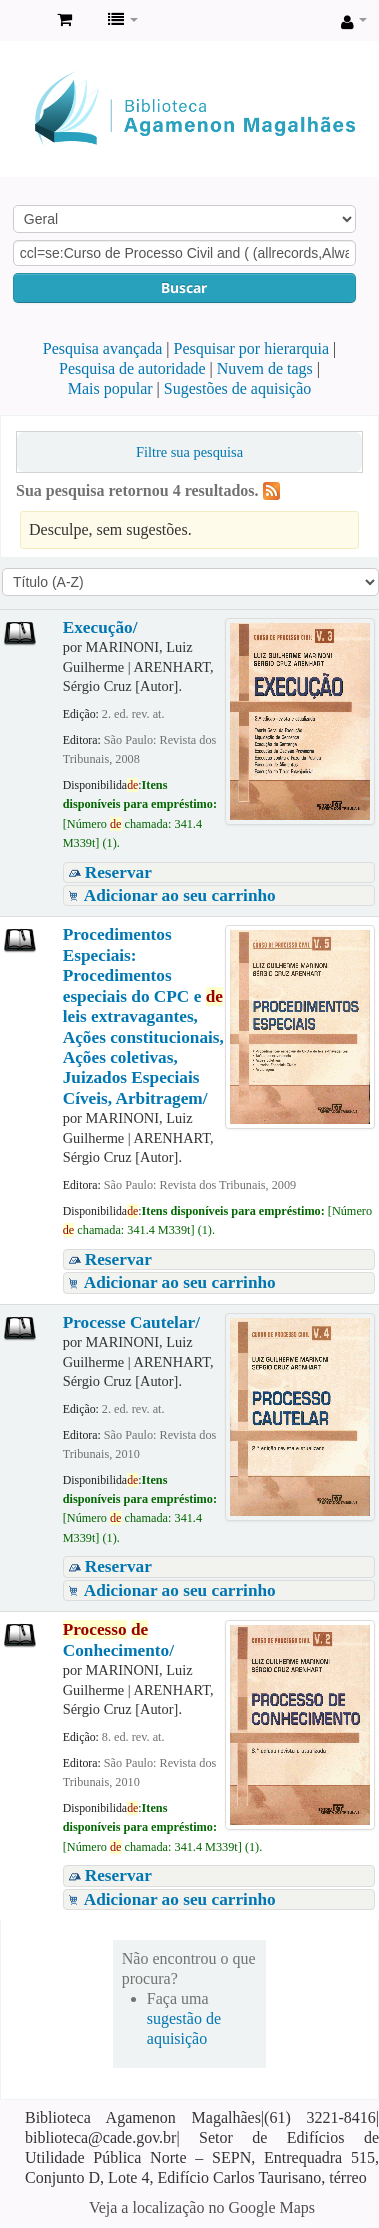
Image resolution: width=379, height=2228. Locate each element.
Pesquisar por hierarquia (252, 348)
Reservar (118, 872)
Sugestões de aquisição (238, 388)
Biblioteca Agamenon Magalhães (21, 21)
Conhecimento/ (118, 1639)
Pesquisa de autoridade (132, 368)
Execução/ (100, 627)
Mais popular (110, 388)
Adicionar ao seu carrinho (180, 895)
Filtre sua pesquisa (189, 452)
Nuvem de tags (265, 368)
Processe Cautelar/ (131, 1322)
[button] (64, 20)
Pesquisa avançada (103, 348)
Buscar (184, 287)
